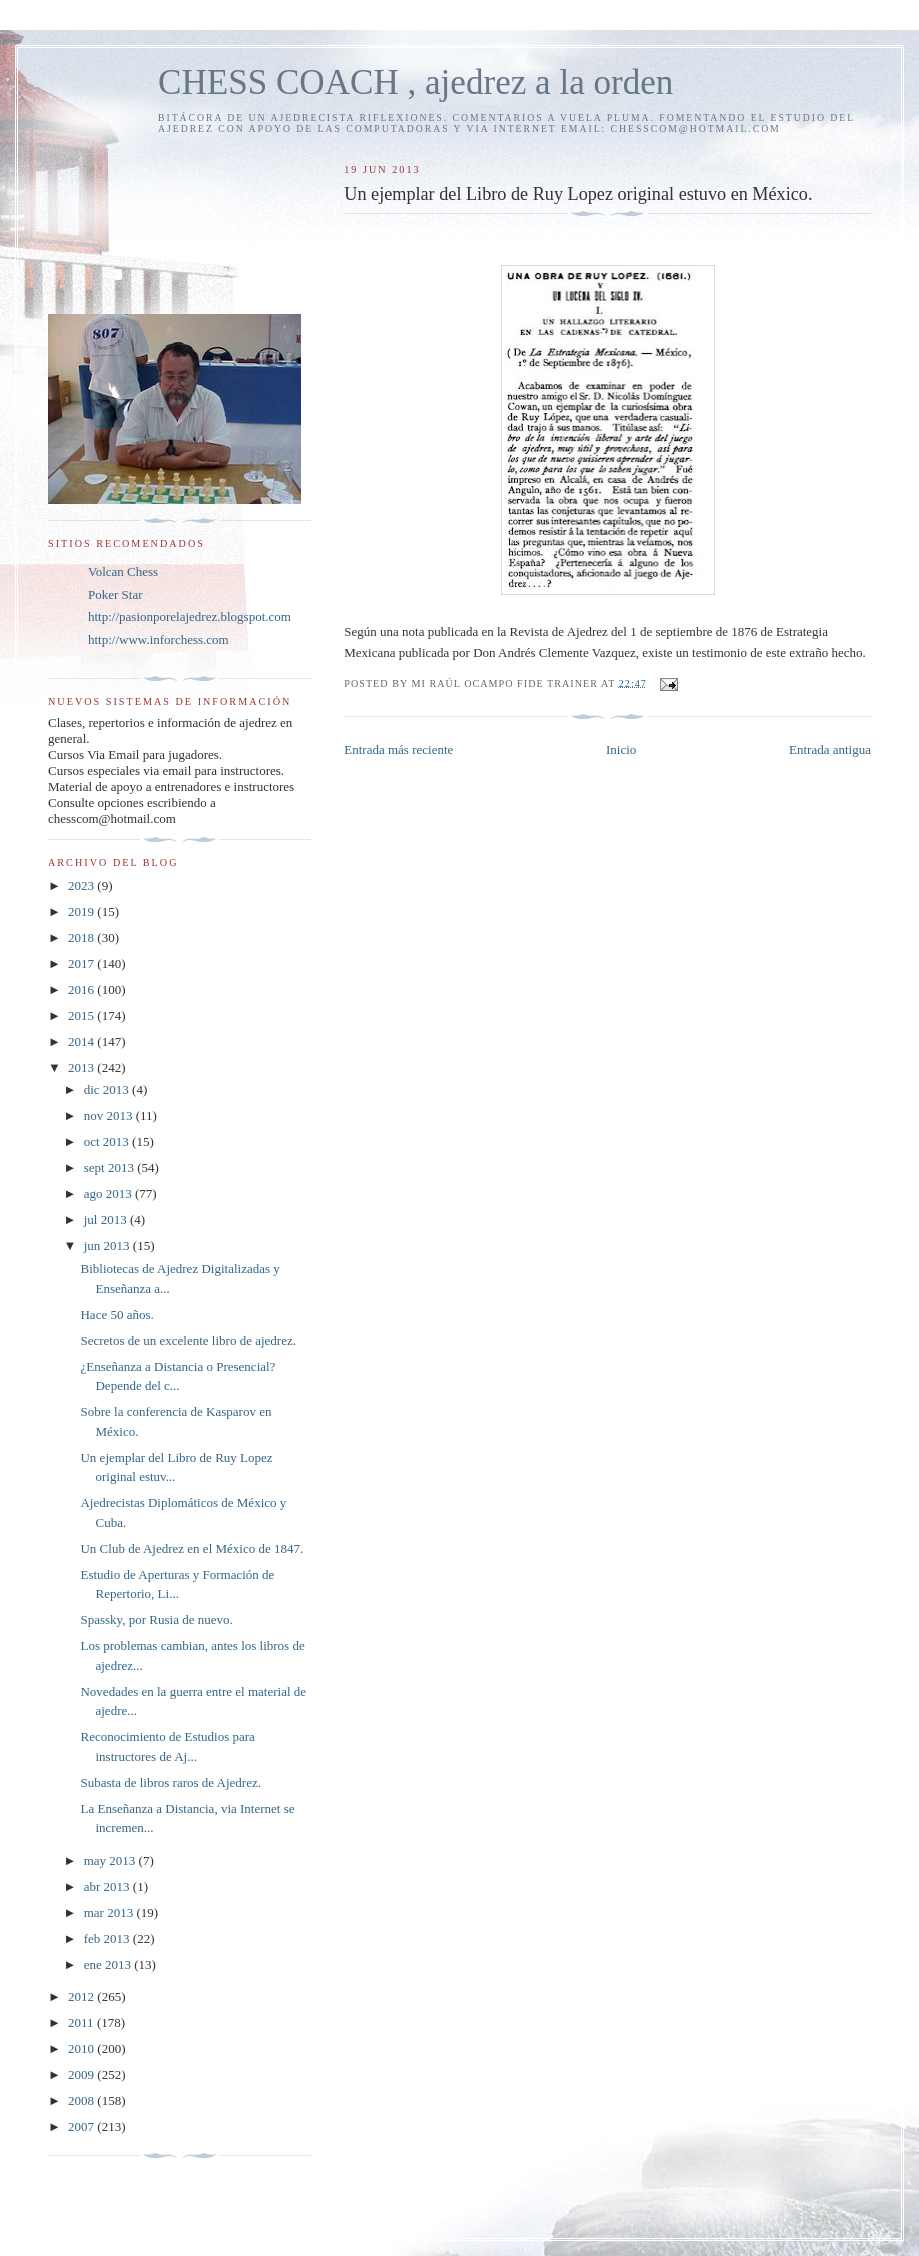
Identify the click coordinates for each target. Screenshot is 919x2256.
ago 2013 (109, 1193)
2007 (82, 2126)
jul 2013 (107, 1219)
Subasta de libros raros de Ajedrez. (170, 1782)
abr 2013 (108, 1886)
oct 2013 (108, 1141)
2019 (82, 911)
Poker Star (115, 594)
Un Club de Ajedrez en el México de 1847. (191, 1548)
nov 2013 (110, 1115)
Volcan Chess (123, 571)
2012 (82, 1996)
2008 (82, 2100)
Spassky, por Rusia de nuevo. (156, 1619)
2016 (82, 989)
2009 (82, 2074)
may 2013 (111, 1860)
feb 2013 (108, 1938)
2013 (82, 1067)
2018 (82, 937)
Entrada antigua (830, 749)
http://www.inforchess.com (158, 639)
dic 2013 (108, 1089)
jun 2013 (108, 1245)
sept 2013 (110, 1167)
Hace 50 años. (116, 1314)
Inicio (621, 749)
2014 (82, 1041)
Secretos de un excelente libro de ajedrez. (187, 1340)
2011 (82, 2022)
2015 (82, 1015)
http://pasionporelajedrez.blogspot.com (189, 616)
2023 (82, 885)
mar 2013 (110, 1912)
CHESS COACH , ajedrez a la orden (415, 82)
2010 (82, 2048)
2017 (82, 963)
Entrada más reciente (398, 749)
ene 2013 (109, 1964)
